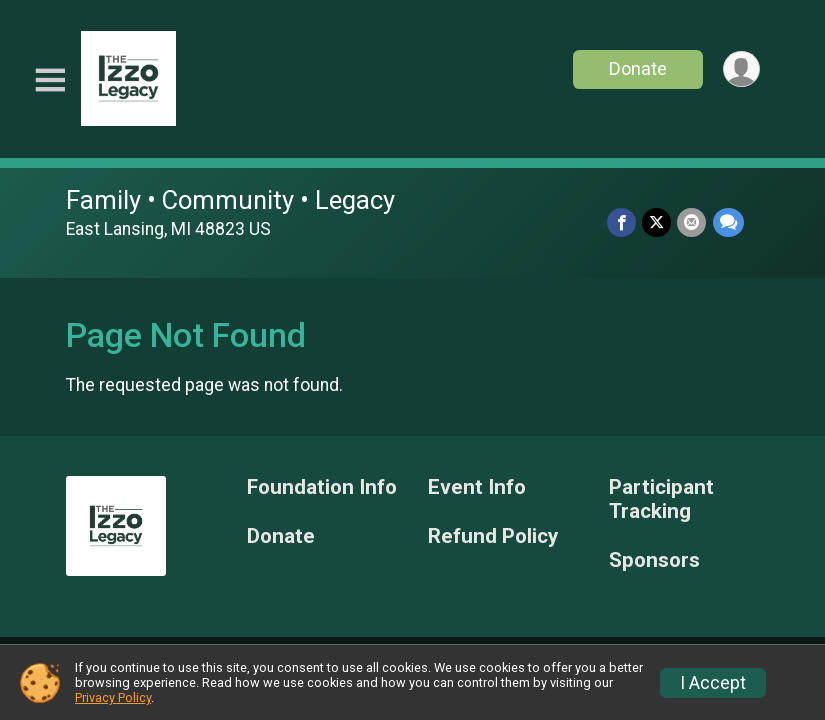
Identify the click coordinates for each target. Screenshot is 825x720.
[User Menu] (741, 69)
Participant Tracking (661, 499)
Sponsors (654, 560)
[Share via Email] (692, 222)
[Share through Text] (728, 222)
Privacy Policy (113, 697)
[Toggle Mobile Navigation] (50, 80)
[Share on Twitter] (657, 222)
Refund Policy (493, 536)
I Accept (713, 683)
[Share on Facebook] (622, 222)
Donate (637, 68)
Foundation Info (322, 487)
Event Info (477, 487)
